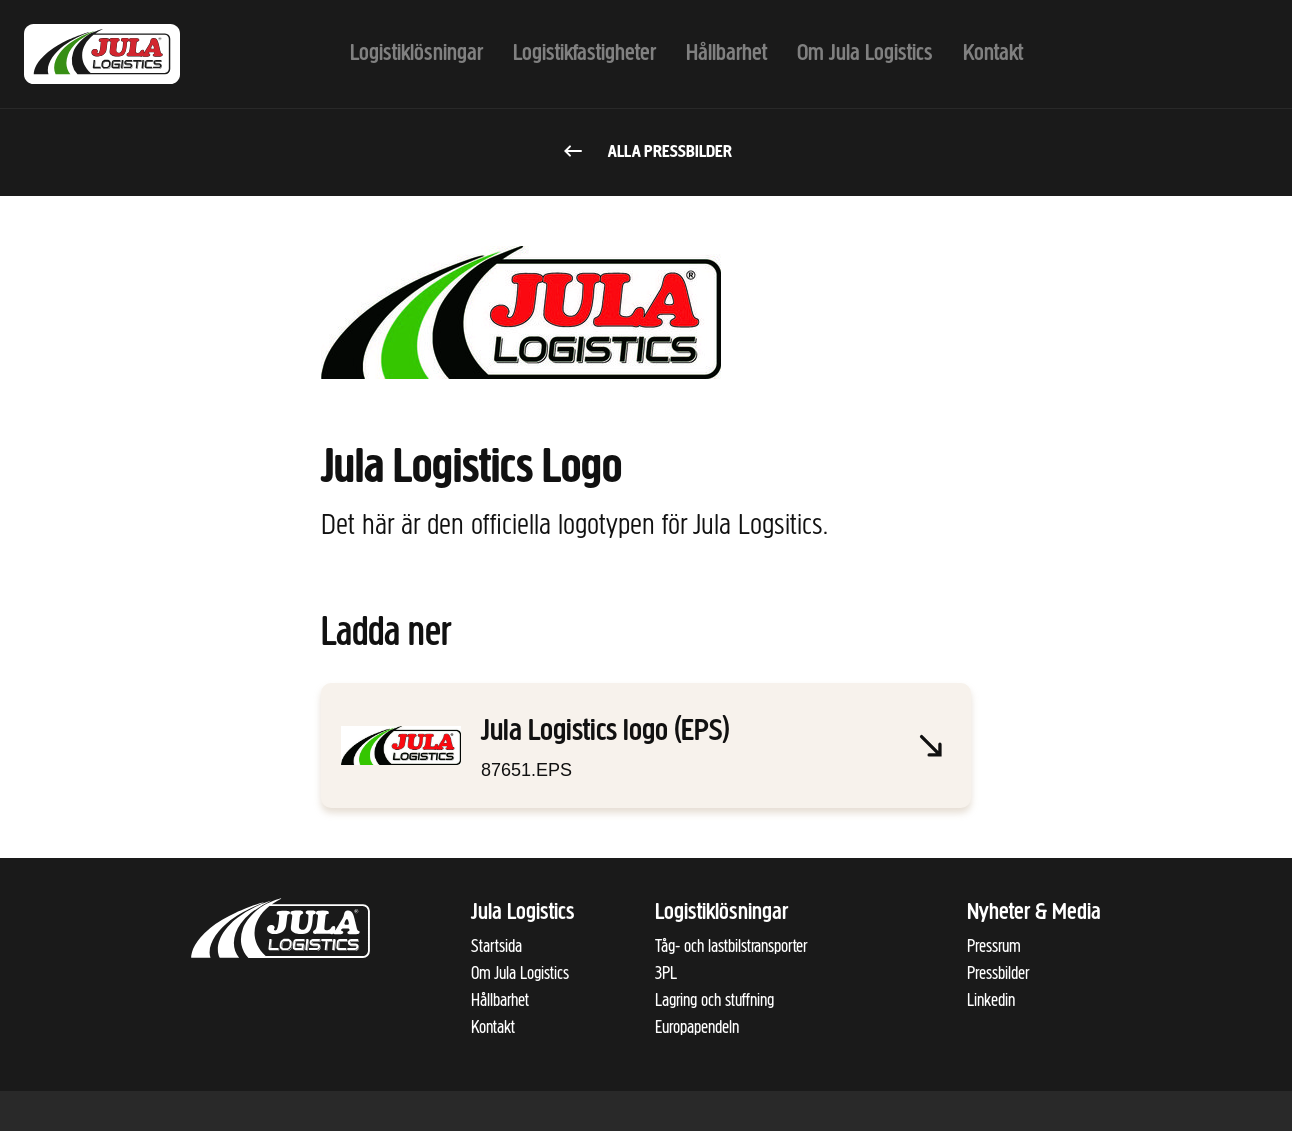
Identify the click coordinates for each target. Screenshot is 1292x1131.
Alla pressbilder (646, 152)
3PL (666, 973)
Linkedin (991, 1000)
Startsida (496, 946)
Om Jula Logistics (520, 973)
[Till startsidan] (124, 54)
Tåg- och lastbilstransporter (731, 946)
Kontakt (493, 1027)
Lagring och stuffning (714, 1000)
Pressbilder (998, 973)
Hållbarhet (500, 1000)
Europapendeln (697, 1027)
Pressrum (994, 946)
